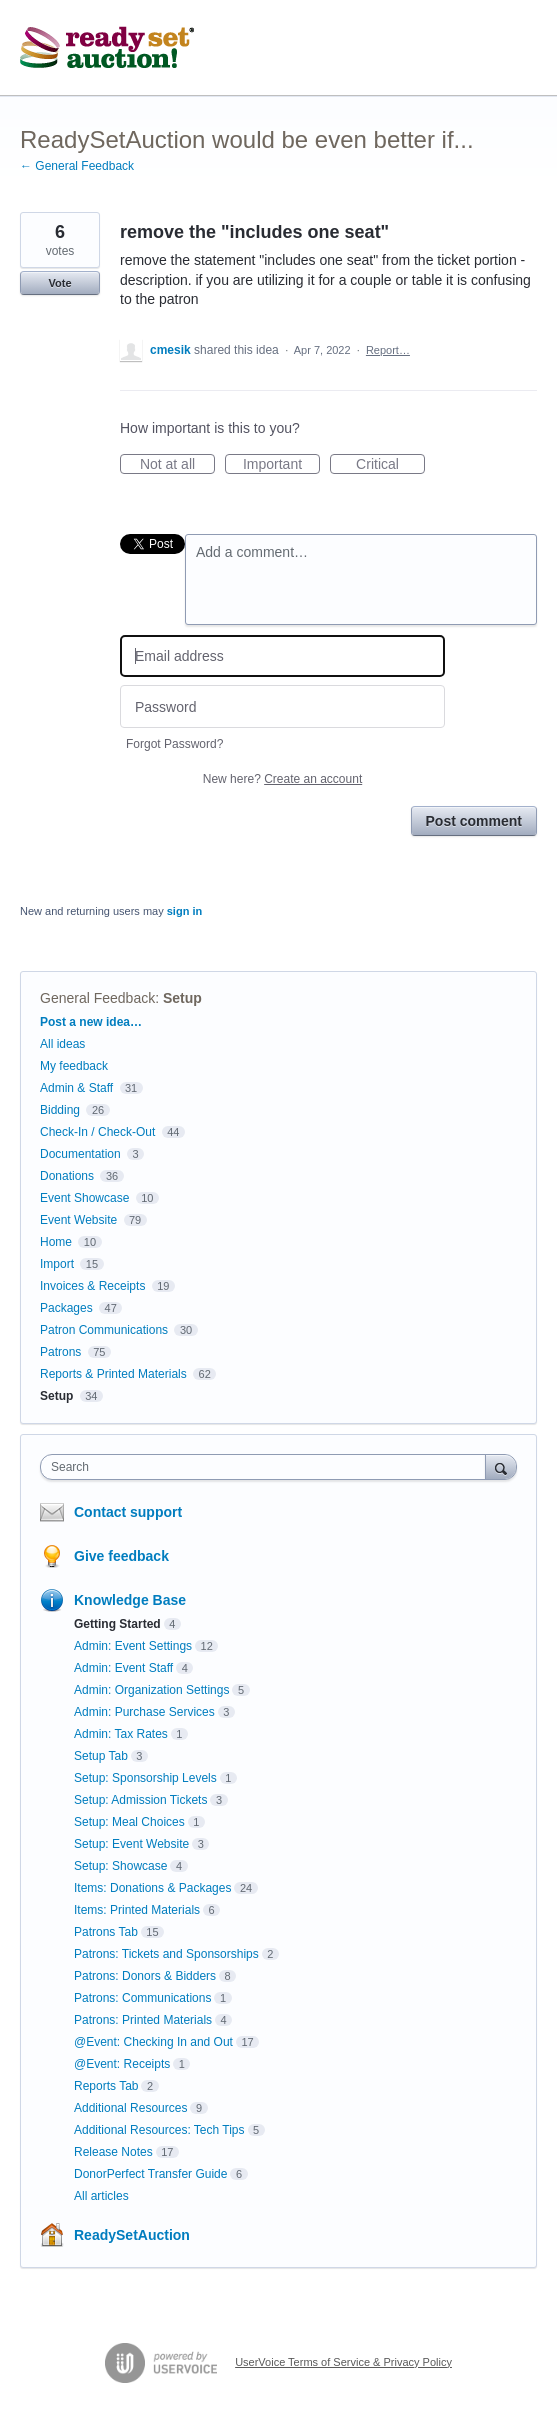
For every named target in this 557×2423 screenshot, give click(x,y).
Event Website (78, 1220)
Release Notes (113, 2152)
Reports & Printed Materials (113, 1374)
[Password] (282, 706)
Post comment (474, 821)
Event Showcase (84, 1198)
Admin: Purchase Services (144, 1712)
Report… (388, 350)
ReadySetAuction (132, 2235)
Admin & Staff (76, 1088)
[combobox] (267, 1467)
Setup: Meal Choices (129, 1822)
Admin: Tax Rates (121, 1734)
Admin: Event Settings (133, 1646)
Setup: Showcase (120, 1866)
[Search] (501, 1466)
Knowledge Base (130, 1600)
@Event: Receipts (122, 2064)
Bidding (60, 1110)
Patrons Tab (106, 1932)
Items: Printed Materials (137, 1910)
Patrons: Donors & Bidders (145, 1976)
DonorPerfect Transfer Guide (150, 2174)
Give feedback (121, 1556)
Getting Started (117, 1624)
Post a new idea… (91, 1022)
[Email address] (282, 656)
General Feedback (97, 998)
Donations (67, 1176)
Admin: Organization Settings (151, 1690)
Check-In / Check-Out (97, 1132)
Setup (182, 998)
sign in (184, 911)
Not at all (177, 465)
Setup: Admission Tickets (140, 1800)
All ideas (62, 1044)
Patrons (60, 1352)
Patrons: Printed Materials (143, 2020)
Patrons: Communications (142, 1998)
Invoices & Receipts (92, 1286)
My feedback (74, 1066)
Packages (66, 1308)
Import (57, 1264)
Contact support (128, 1512)
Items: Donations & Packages (152, 1888)
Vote (59, 283)
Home (56, 1242)
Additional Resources (130, 2108)
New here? (282, 779)
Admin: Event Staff (123, 1668)
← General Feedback (77, 166)
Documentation (80, 1154)
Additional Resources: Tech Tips (159, 2130)
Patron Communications (104, 1330)
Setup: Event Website (131, 1844)
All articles (101, 2196)
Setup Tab (101, 1756)
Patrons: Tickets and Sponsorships (166, 1954)
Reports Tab (106, 2086)
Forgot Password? (174, 744)
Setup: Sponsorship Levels (145, 1778)
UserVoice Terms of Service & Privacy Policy (343, 2362)
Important (281, 465)
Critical (390, 465)
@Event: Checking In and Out (153, 2042)
